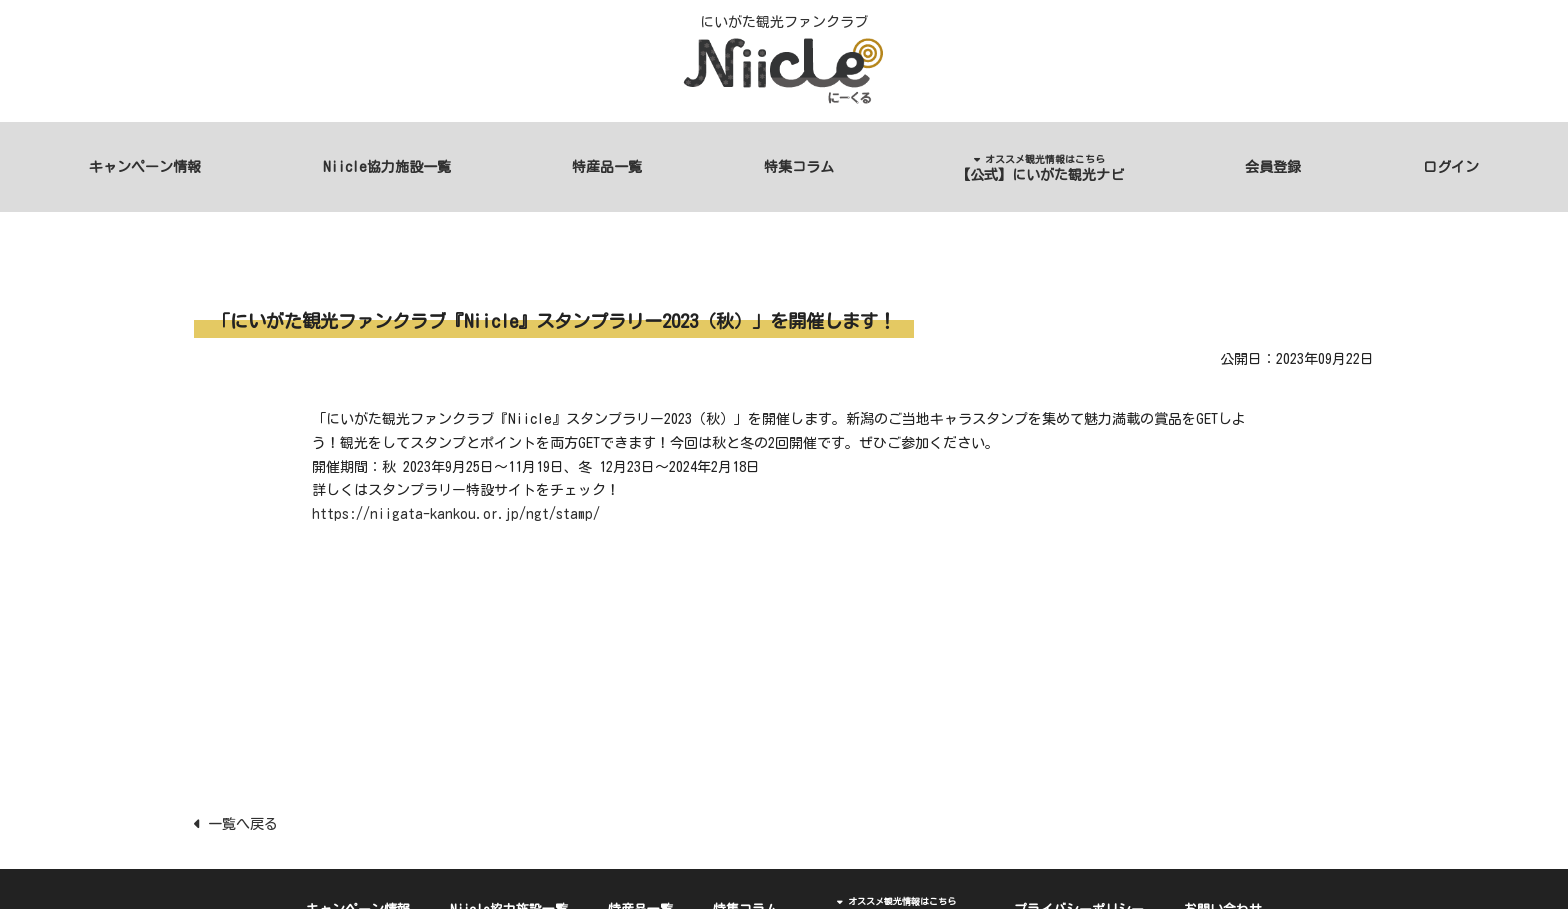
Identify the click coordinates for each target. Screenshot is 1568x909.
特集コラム (799, 167)
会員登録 (1273, 167)
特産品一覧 (607, 167)
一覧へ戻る (236, 824)
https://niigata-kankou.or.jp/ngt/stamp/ (456, 514)
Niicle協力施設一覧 (387, 167)
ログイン (1451, 167)
